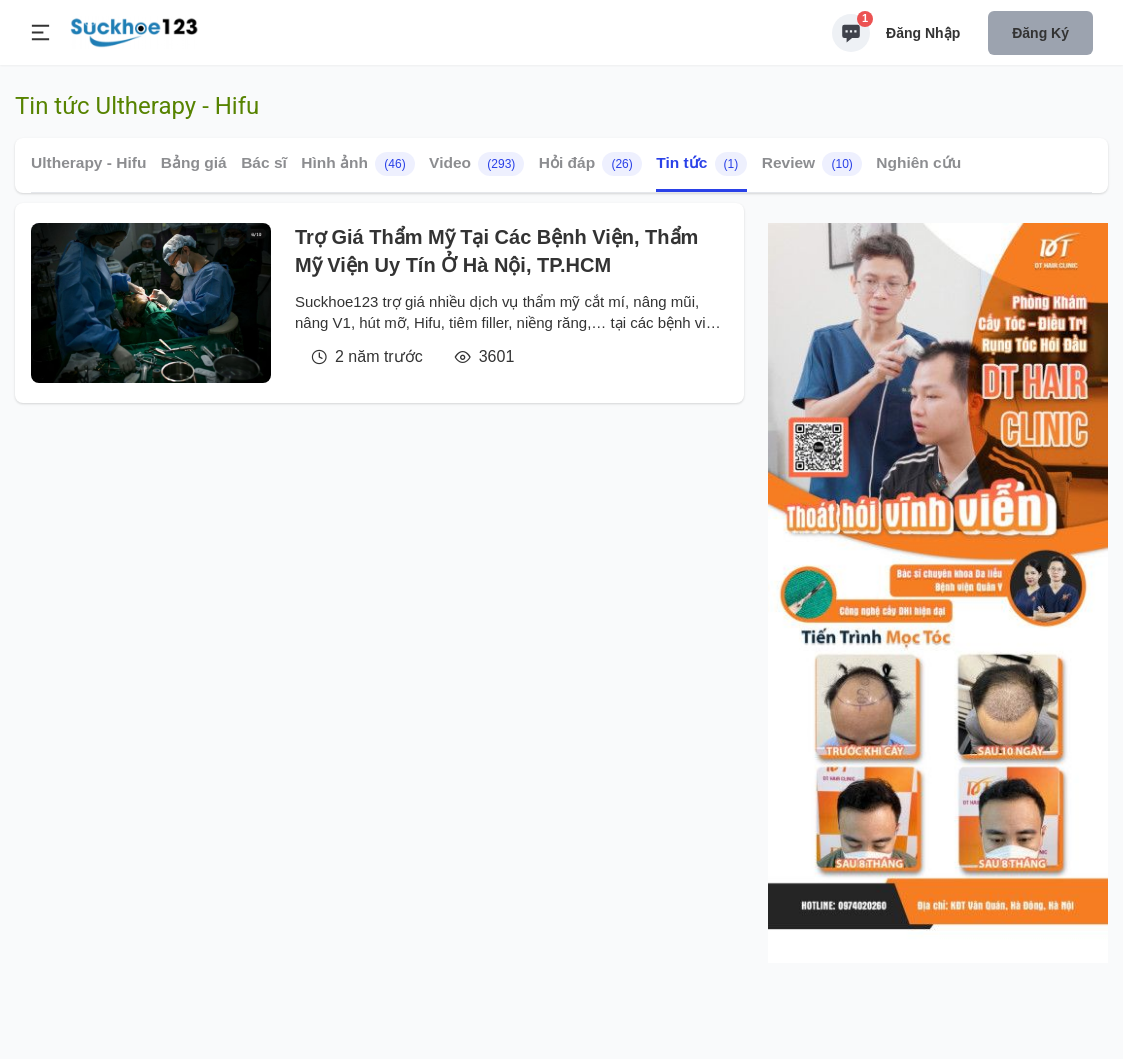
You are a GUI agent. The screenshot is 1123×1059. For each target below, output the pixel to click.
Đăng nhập (923, 33)
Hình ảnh (357, 164)
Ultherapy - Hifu (88, 162)
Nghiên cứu (918, 162)
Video (476, 164)
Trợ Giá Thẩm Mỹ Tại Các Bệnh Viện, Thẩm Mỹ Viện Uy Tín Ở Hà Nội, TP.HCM (496, 251)
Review (812, 164)
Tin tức (701, 164)
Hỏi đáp (590, 164)
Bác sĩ (264, 162)
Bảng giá (194, 162)
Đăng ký (1040, 33)
